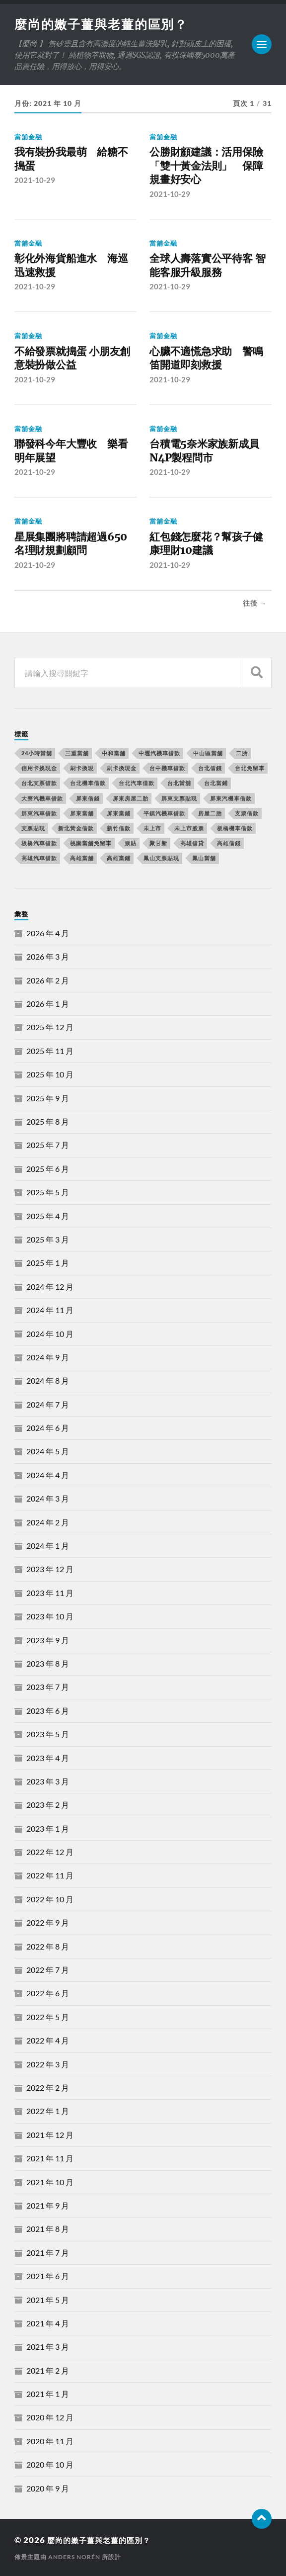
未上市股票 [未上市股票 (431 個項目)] (189, 827)
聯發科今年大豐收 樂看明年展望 (71, 451)
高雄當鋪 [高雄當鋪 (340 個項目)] (119, 858)
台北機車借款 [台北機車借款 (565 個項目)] (88, 783)
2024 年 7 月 (47, 1404)
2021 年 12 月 (49, 2134)
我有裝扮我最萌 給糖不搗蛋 (71, 160)
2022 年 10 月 (49, 1898)
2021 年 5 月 (47, 2299)
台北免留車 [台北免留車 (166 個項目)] (250, 768)
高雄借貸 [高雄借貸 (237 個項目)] (192, 843)
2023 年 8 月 (47, 1663)
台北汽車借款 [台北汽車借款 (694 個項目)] (136, 783)
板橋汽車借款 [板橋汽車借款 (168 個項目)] (39, 843)
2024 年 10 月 (49, 1333)
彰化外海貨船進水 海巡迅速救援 (71, 266)
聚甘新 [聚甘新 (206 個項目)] (158, 843)
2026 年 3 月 (47, 956)
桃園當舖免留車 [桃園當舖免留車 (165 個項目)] (91, 843)
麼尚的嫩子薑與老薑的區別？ (104, 24)
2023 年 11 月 (49, 1592)
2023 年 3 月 (47, 1781)
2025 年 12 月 (49, 1027)
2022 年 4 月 (47, 2040)
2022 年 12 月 (49, 1852)
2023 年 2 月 (47, 1804)
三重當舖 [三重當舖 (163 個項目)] (77, 752)
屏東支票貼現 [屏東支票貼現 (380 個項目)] (179, 798)
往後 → (255, 603)
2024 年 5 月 (47, 1451)
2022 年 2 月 (47, 2087)
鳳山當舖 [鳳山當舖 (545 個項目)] (204, 858)
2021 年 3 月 (47, 2346)
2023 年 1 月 (47, 1828)
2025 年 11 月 (49, 1050)
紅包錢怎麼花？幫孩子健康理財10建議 (206, 543)
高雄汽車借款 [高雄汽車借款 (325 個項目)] (39, 858)
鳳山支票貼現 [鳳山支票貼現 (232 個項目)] (161, 858)
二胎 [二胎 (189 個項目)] (242, 752)
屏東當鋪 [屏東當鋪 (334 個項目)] (119, 812)
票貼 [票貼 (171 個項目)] (131, 843)
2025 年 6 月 (47, 1168)
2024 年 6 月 (47, 1427)
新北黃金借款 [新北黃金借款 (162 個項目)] (76, 827)
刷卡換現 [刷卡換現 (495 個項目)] (82, 768)
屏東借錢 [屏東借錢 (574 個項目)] (88, 798)
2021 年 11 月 (49, 2158)
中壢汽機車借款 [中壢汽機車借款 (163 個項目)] (159, 752)
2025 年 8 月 (47, 1121)
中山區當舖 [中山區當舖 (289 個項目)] (208, 752)
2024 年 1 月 (47, 1545)
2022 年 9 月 (47, 1922)
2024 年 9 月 (47, 1356)
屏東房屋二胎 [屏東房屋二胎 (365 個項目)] (130, 798)
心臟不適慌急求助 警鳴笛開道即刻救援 (206, 358)
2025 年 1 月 (47, 1262)
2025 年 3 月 (47, 1239)
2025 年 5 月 (47, 1192)
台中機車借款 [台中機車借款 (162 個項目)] (167, 768)
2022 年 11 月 (49, 1875)
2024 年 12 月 (49, 1286)
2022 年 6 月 (47, 1993)
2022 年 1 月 (47, 2111)
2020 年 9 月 (47, 2487)
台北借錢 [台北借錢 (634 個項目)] (210, 768)
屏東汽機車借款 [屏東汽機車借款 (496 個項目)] (231, 798)
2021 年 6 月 (47, 2276)
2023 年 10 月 (49, 1616)
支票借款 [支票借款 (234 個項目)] (247, 812)
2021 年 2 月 (47, 2370)
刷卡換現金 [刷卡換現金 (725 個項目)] (122, 768)
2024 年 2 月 (47, 1521)
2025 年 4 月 (47, 1215)
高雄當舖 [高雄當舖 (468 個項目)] (82, 858)
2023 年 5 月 (47, 1734)
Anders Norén (74, 2556)
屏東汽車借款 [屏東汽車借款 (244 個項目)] (39, 812)
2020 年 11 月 (49, 2440)
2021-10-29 (34, 181)
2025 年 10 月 (49, 1074)
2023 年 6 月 (47, 1710)
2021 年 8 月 (47, 2228)
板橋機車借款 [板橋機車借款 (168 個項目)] (235, 827)
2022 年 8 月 (47, 1946)
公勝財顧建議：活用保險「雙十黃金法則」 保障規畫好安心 (206, 166)
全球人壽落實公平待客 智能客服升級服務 (207, 266)
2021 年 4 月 (47, 2322)
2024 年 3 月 (47, 1498)
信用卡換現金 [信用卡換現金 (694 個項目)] (39, 768)
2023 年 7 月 (47, 1686)
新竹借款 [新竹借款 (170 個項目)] (119, 827)
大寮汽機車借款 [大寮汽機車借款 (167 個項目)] (42, 798)
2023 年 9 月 (47, 1639)
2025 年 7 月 (47, 1145)
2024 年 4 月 (47, 1474)
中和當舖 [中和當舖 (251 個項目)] (114, 752)
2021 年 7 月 (47, 2252)
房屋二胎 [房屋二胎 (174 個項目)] (210, 812)
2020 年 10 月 (49, 2464)
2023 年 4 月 (47, 1757)
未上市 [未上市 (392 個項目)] (152, 827)
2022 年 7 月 (47, 1969)
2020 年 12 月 (49, 2417)
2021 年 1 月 (47, 2393)
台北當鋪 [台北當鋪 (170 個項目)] (216, 783)
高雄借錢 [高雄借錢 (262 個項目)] (229, 843)
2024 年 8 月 (47, 1380)
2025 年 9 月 (47, 1097)
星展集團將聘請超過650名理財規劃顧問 (70, 543)
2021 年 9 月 (47, 2205)
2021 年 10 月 (49, 2181)
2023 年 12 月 (49, 1569)
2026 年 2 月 (47, 979)
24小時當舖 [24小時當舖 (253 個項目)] (36, 752)
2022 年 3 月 (47, 2063)
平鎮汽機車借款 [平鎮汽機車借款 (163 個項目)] (164, 812)
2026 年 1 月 (47, 1003)
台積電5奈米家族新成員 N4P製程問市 (209, 451)
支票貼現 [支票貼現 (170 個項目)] (33, 827)
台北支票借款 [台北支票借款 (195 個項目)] (39, 783)
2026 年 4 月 (47, 932)
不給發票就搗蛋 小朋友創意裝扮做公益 (72, 358)
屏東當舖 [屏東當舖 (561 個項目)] (82, 812)
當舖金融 (28, 138)
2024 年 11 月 (49, 1310)
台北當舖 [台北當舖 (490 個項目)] (179, 783)
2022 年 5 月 (47, 2016)
